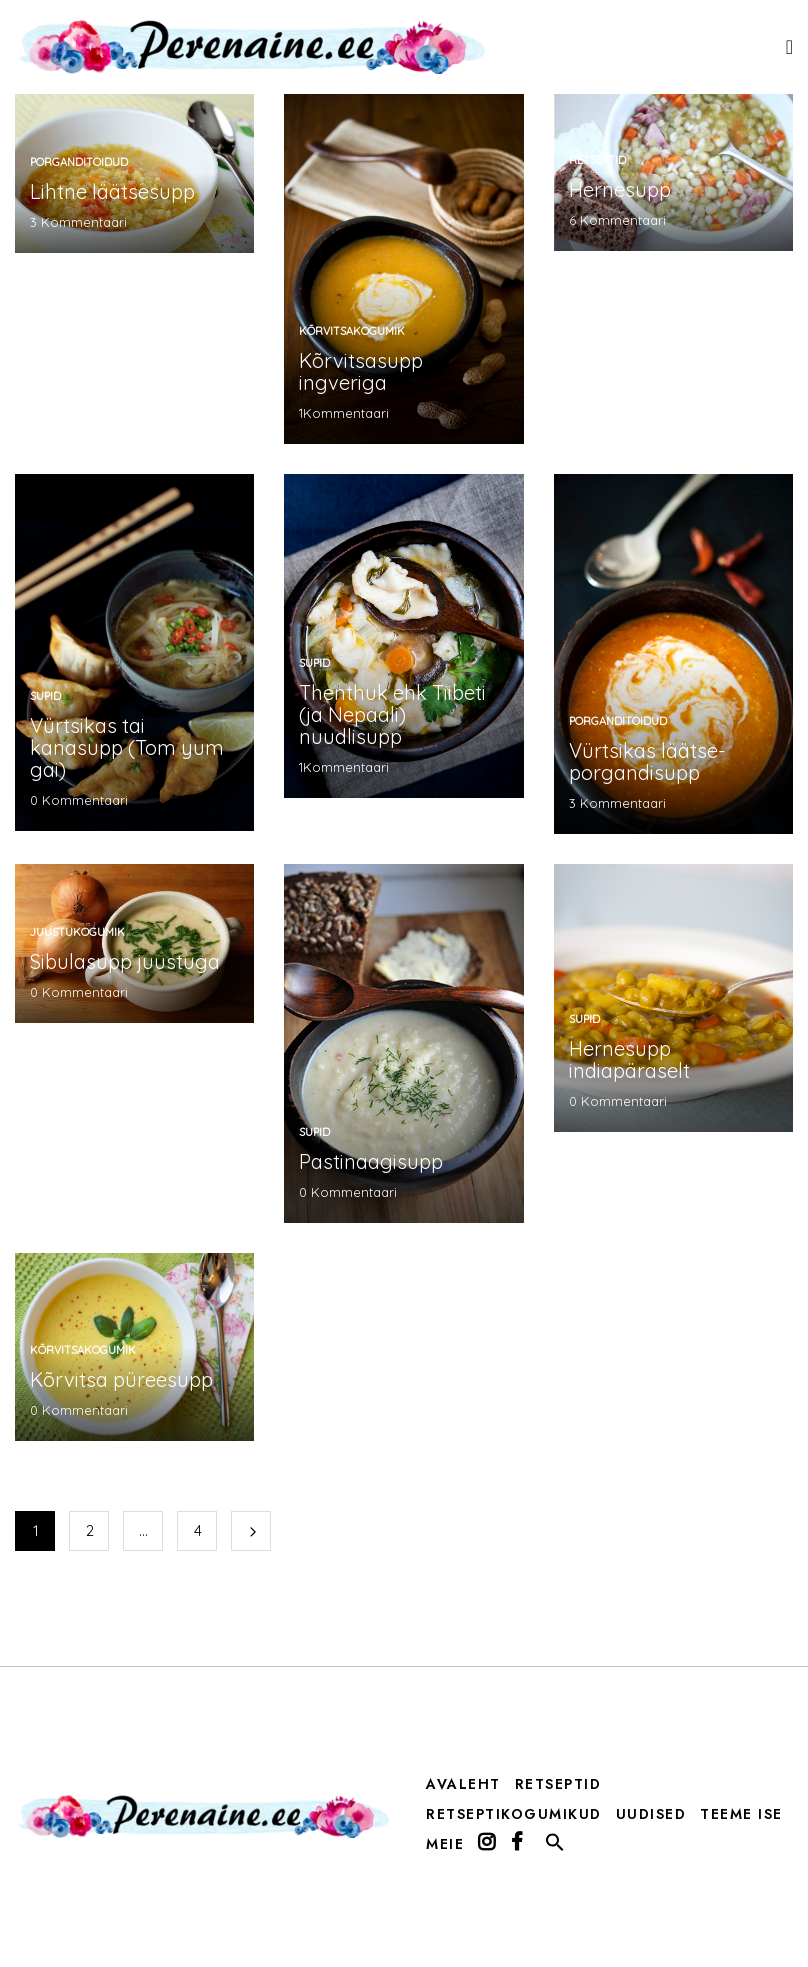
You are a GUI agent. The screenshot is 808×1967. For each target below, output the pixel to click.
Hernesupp (620, 189)
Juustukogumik (77, 932)
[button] (555, 1847)
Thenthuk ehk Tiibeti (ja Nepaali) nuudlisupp (392, 714)
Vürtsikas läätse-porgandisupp (647, 761)
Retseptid (597, 160)
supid (45, 696)
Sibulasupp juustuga (125, 961)
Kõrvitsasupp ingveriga (361, 371)
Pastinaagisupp (371, 1161)
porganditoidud (79, 162)
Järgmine (251, 1531)
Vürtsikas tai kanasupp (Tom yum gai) (127, 747)
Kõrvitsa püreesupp (121, 1379)
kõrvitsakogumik (352, 331)
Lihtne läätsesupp (112, 191)
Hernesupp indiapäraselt (629, 1059)
